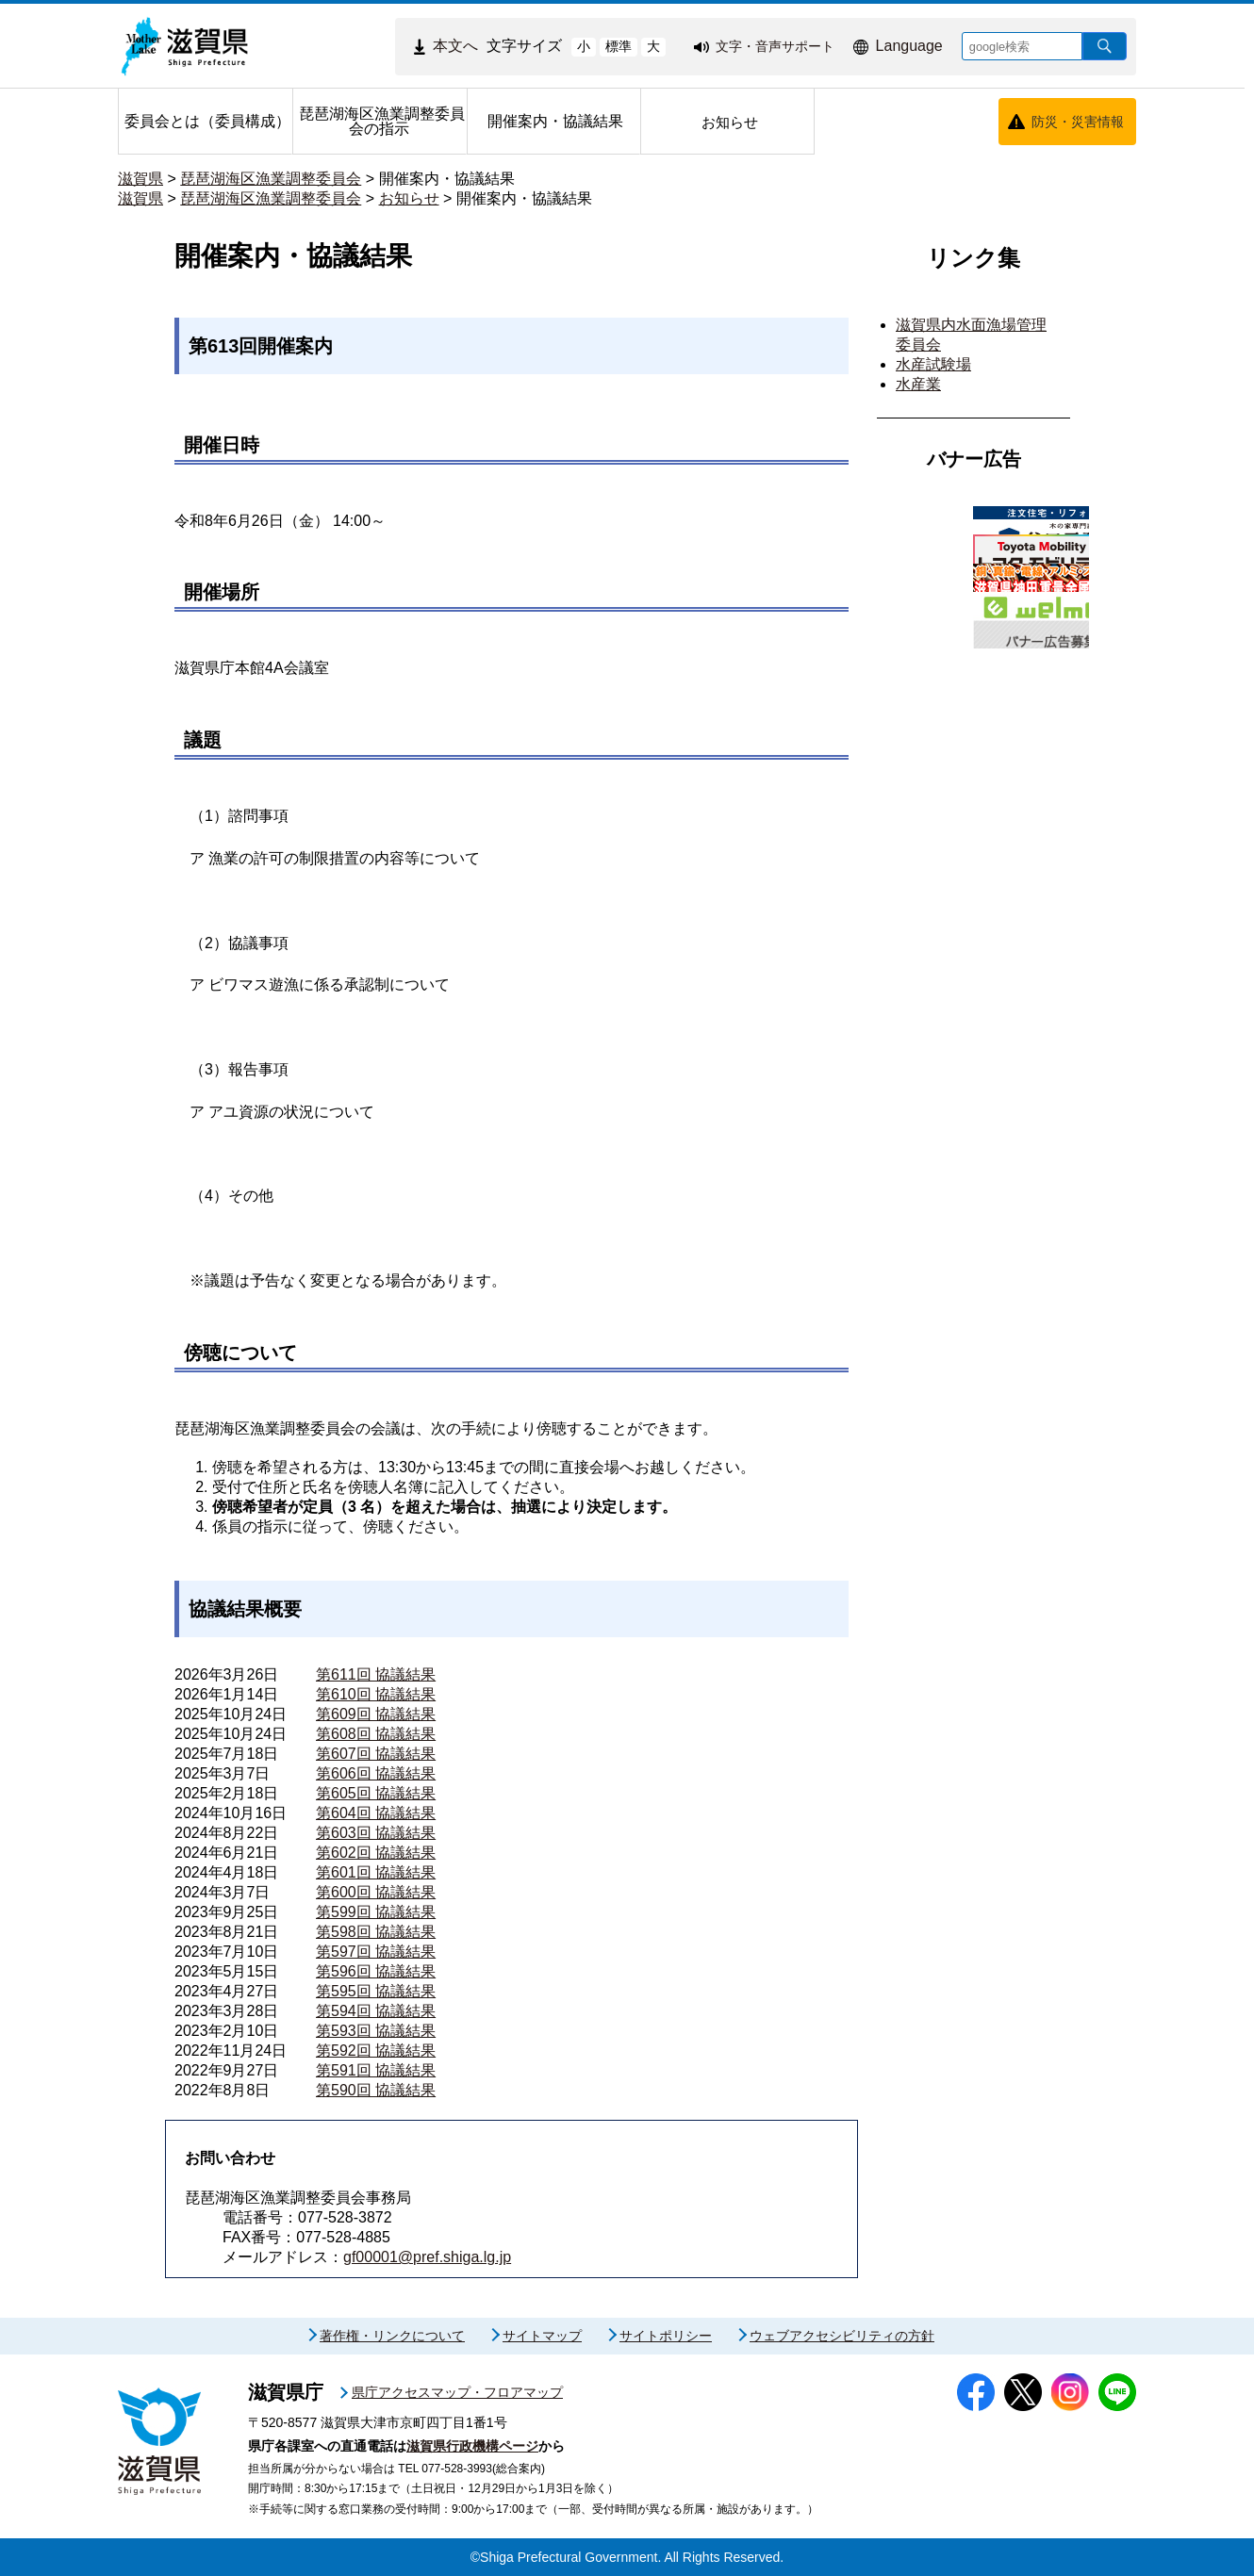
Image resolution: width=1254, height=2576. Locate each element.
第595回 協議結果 (376, 1991)
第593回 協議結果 (376, 2031)
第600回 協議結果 (376, 1892)
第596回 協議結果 (376, 1971)
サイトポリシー (665, 2335)
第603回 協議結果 (376, 1833)
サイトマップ (542, 2335)
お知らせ (409, 198)
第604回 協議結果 (376, 1813)
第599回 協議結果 (376, 1912)
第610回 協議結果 (376, 1694)
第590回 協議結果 (376, 2090)
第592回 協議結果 (376, 2051)
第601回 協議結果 (376, 1872)
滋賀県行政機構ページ (472, 2445)
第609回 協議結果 (376, 1714)
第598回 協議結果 (376, 1932)
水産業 (918, 384)
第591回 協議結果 (376, 2070)
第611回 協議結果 (376, 1674)
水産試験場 (933, 364)
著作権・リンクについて (392, 2335)
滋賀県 (140, 179)
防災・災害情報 (1077, 121)
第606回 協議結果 (376, 1773)
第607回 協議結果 (376, 1754)
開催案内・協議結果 (447, 179)
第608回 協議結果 (376, 1734)
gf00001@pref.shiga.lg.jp (427, 2257)
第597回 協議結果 (376, 1952)
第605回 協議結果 (376, 1793)
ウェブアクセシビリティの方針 (842, 2335)
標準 (618, 46)
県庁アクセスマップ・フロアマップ (457, 2392)
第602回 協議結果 (376, 1853)
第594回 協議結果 (376, 2011)
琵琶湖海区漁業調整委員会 (270, 179)
